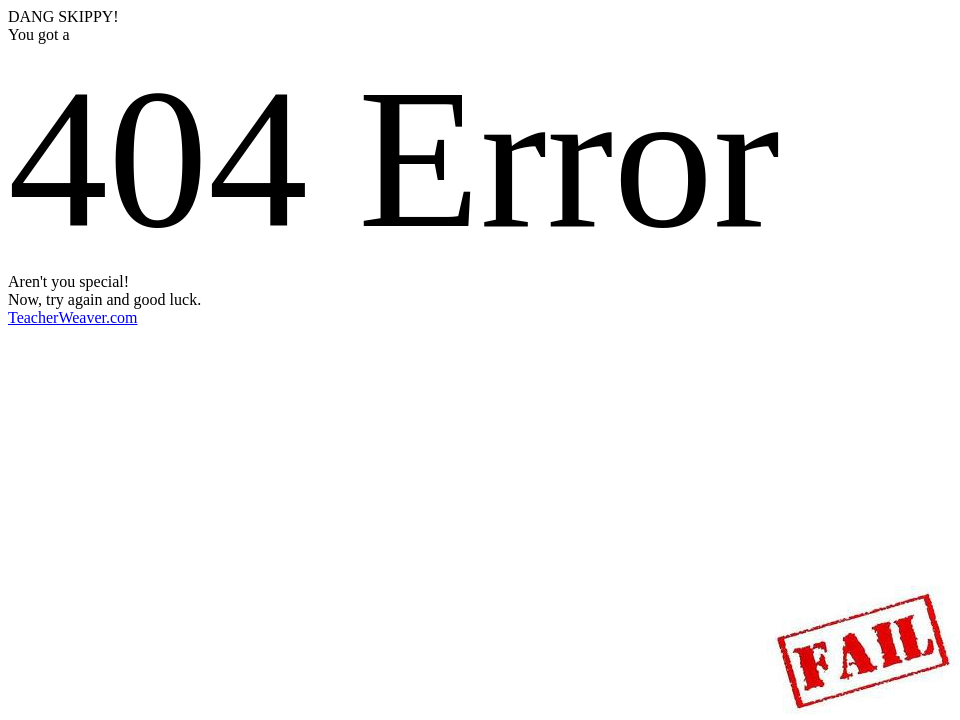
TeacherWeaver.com (73, 317)
